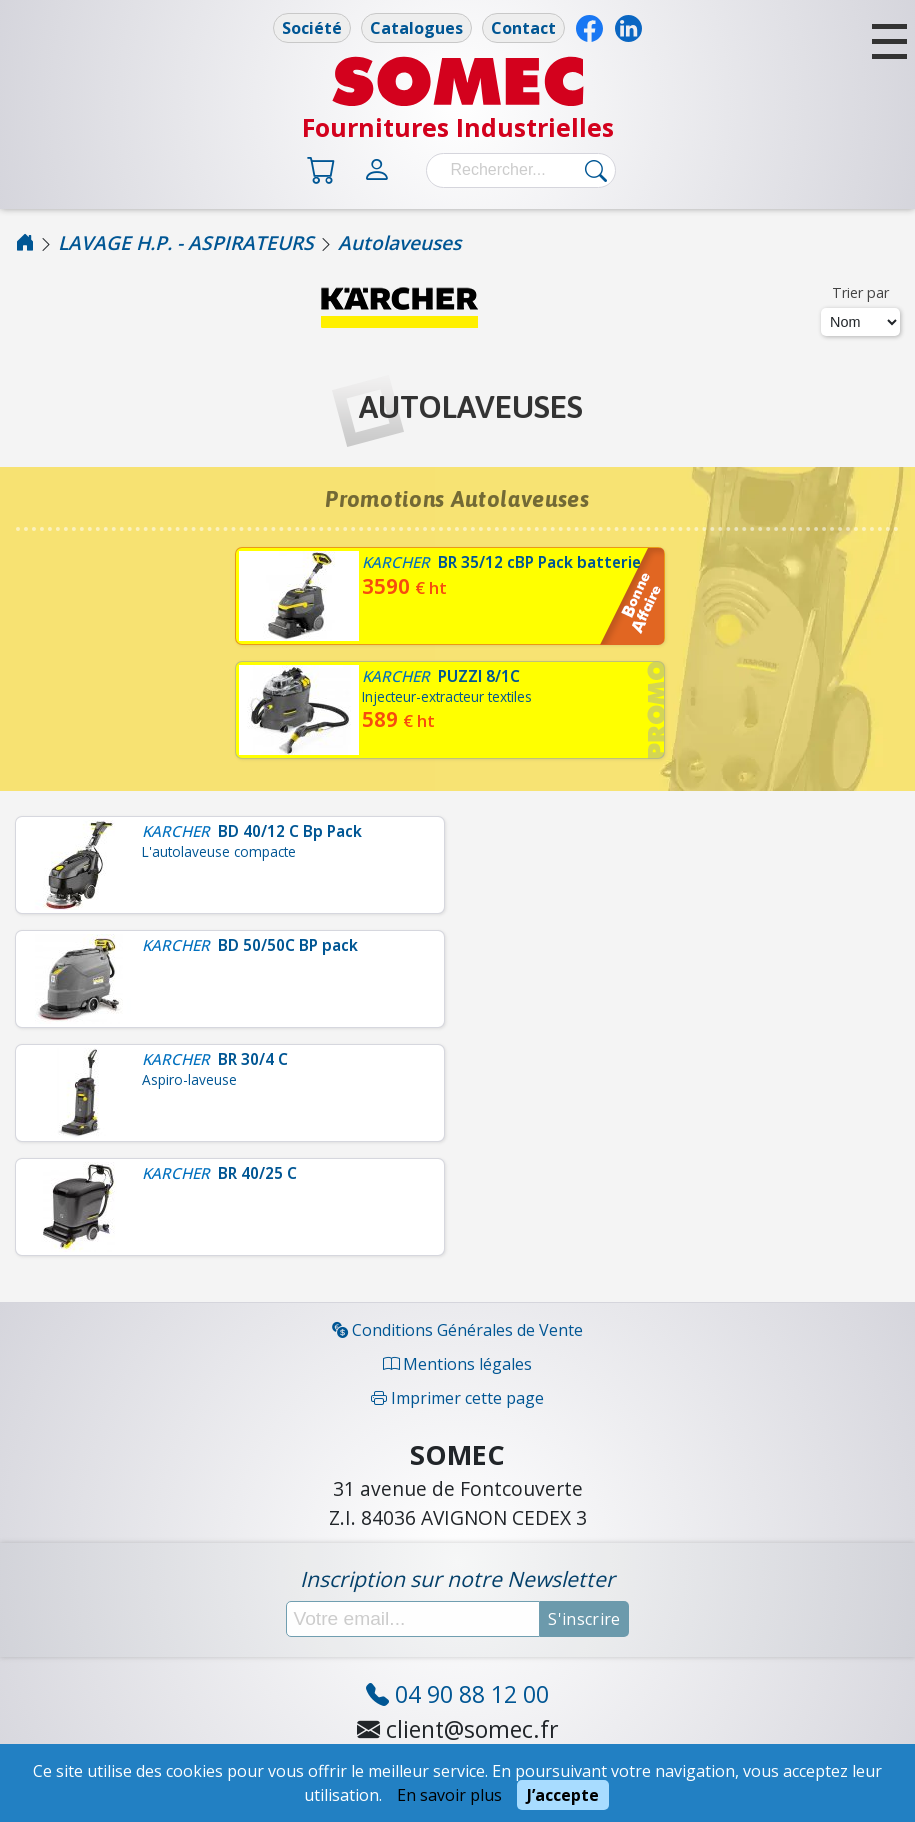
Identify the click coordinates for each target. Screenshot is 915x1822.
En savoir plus (449, 1795)
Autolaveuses (399, 242)
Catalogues (416, 28)
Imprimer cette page (457, 1398)
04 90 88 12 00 (457, 1694)
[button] (889, 41)
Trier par (860, 292)
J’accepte (563, 1795)
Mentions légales (457, 1364)
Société (312, 28)
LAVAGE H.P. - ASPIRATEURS (186, 242)
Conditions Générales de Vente (457, 1330)
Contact (523, 28)
